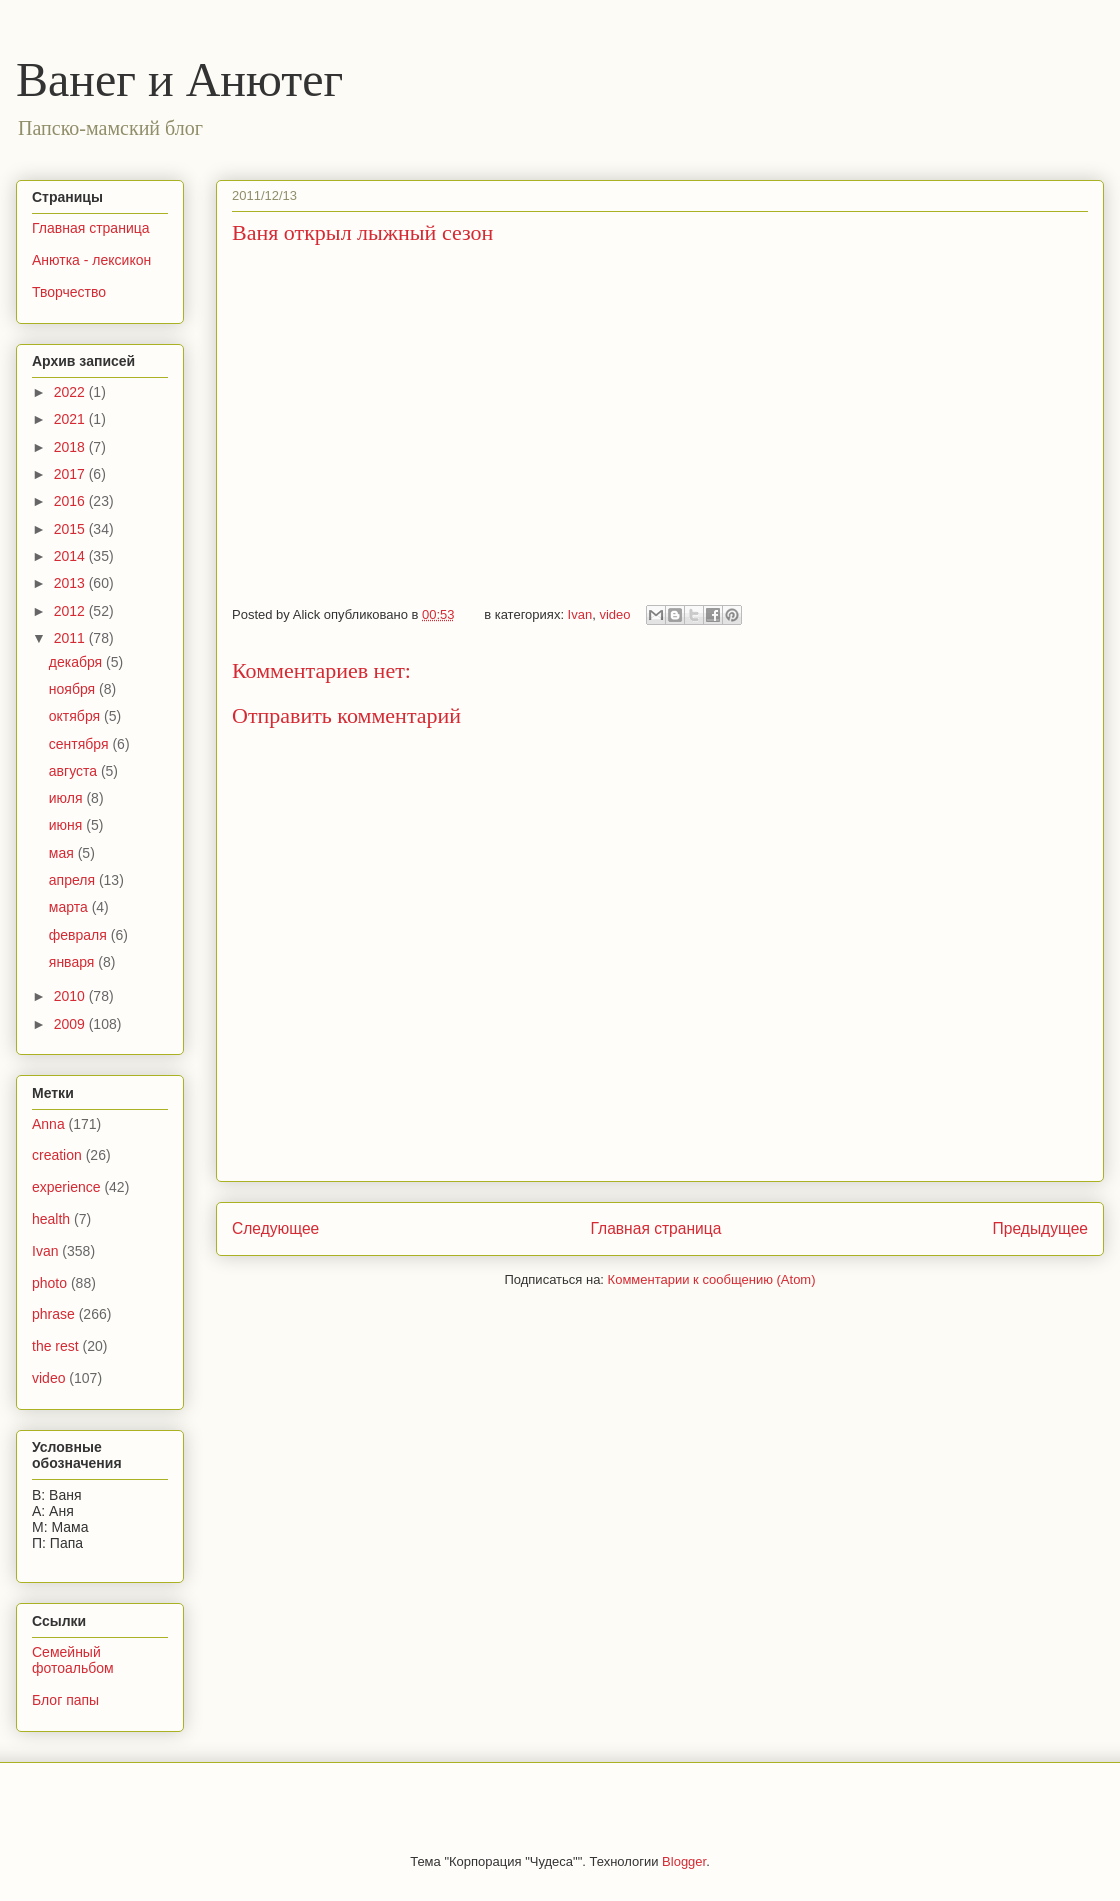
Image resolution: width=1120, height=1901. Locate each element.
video (614, 614)
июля (68, 798)
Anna (48, 1124)
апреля (74, 880)
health (51, 1219)
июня (68, 825)
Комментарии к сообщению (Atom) (712, 1279)
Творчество (69, 292)
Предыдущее (1040, 1228)
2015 (71, 529)
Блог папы (65, 1700)
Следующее (275, 1228)
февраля (80, 935)
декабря (77, 662)
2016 (71, 501)
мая (63, 853)
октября (76, 716)
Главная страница (655, 1228)
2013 (71, 583)
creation (57, 1155)
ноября (74, 689)
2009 (71, 1024)
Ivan (580, 614)
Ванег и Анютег (179, 79)
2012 (71, 611)
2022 (71, 392)
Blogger (684, 1861)
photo (49, 1283)
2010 (71, 996)
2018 (71, 447)
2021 (71, 419)
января (73, 962)
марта (70, 907)
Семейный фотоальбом (73, 1660)
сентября (81, 744)
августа (75, 771)
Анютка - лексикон (91, 260)
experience (66, 1187)
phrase (53, 1314)
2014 (71, 556)
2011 (71, 638)
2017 (71, 474)
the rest (55, 1346)
